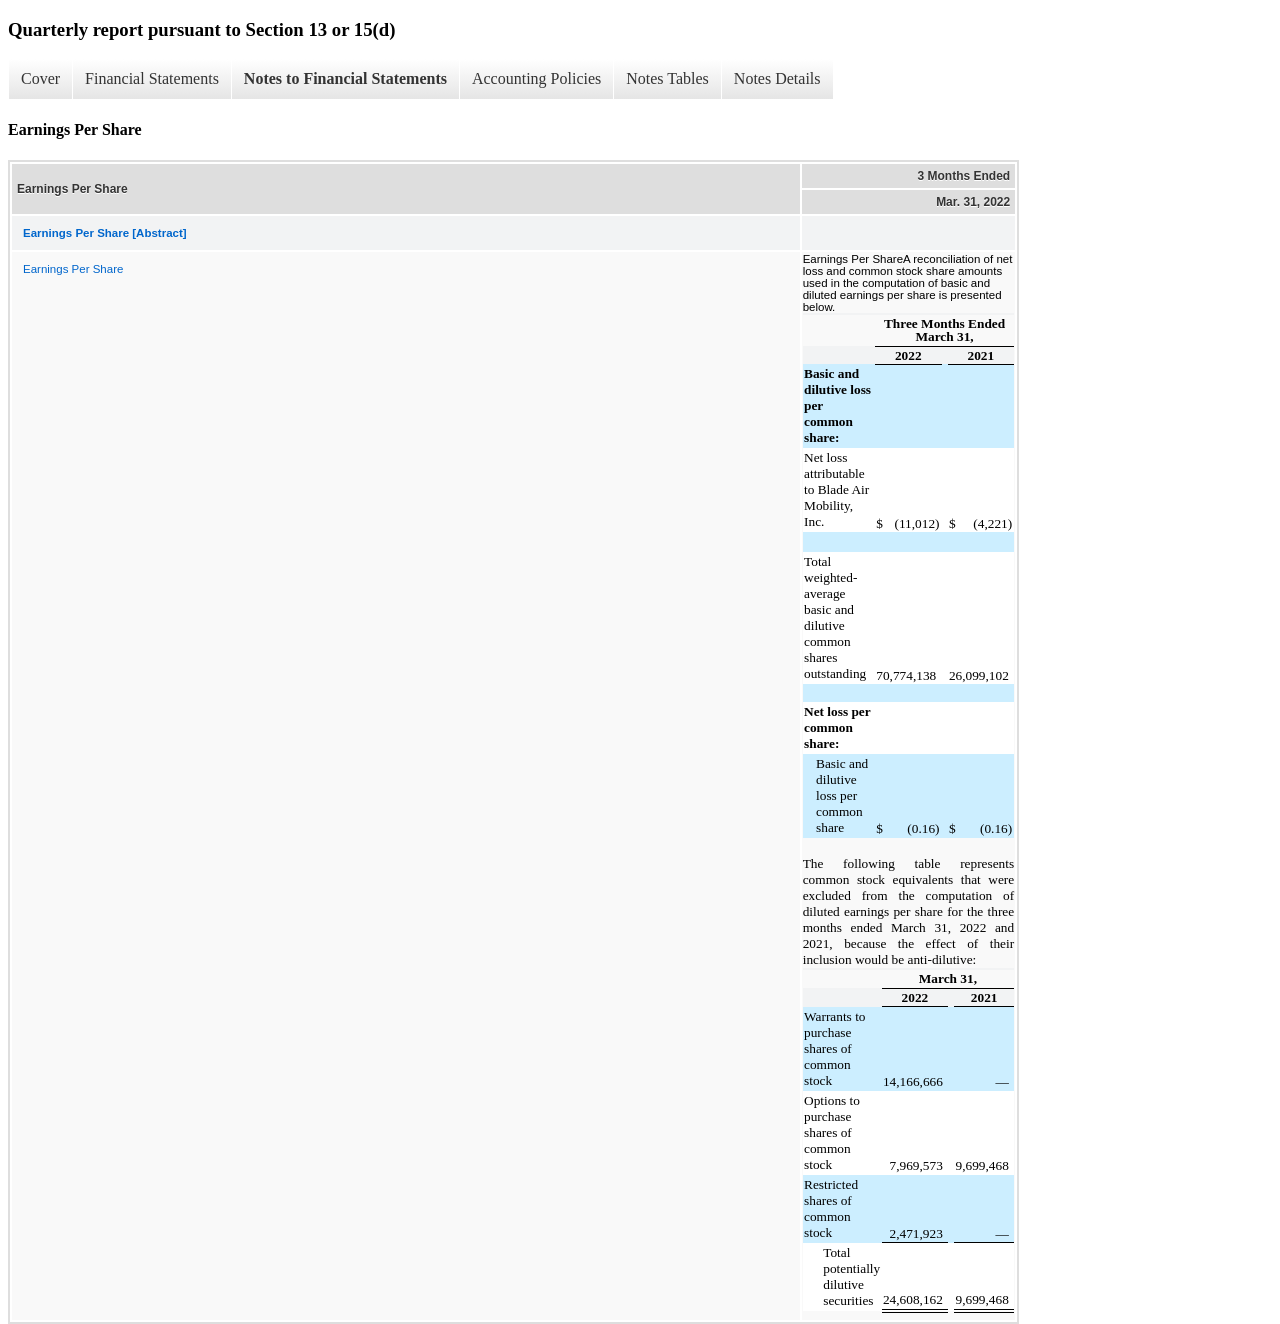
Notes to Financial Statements (345, 78)
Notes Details (777, 78)
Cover (40, 78)
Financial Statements (152, 78)
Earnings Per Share (73, 269)
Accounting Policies (536, 78)
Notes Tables (667, 78)
